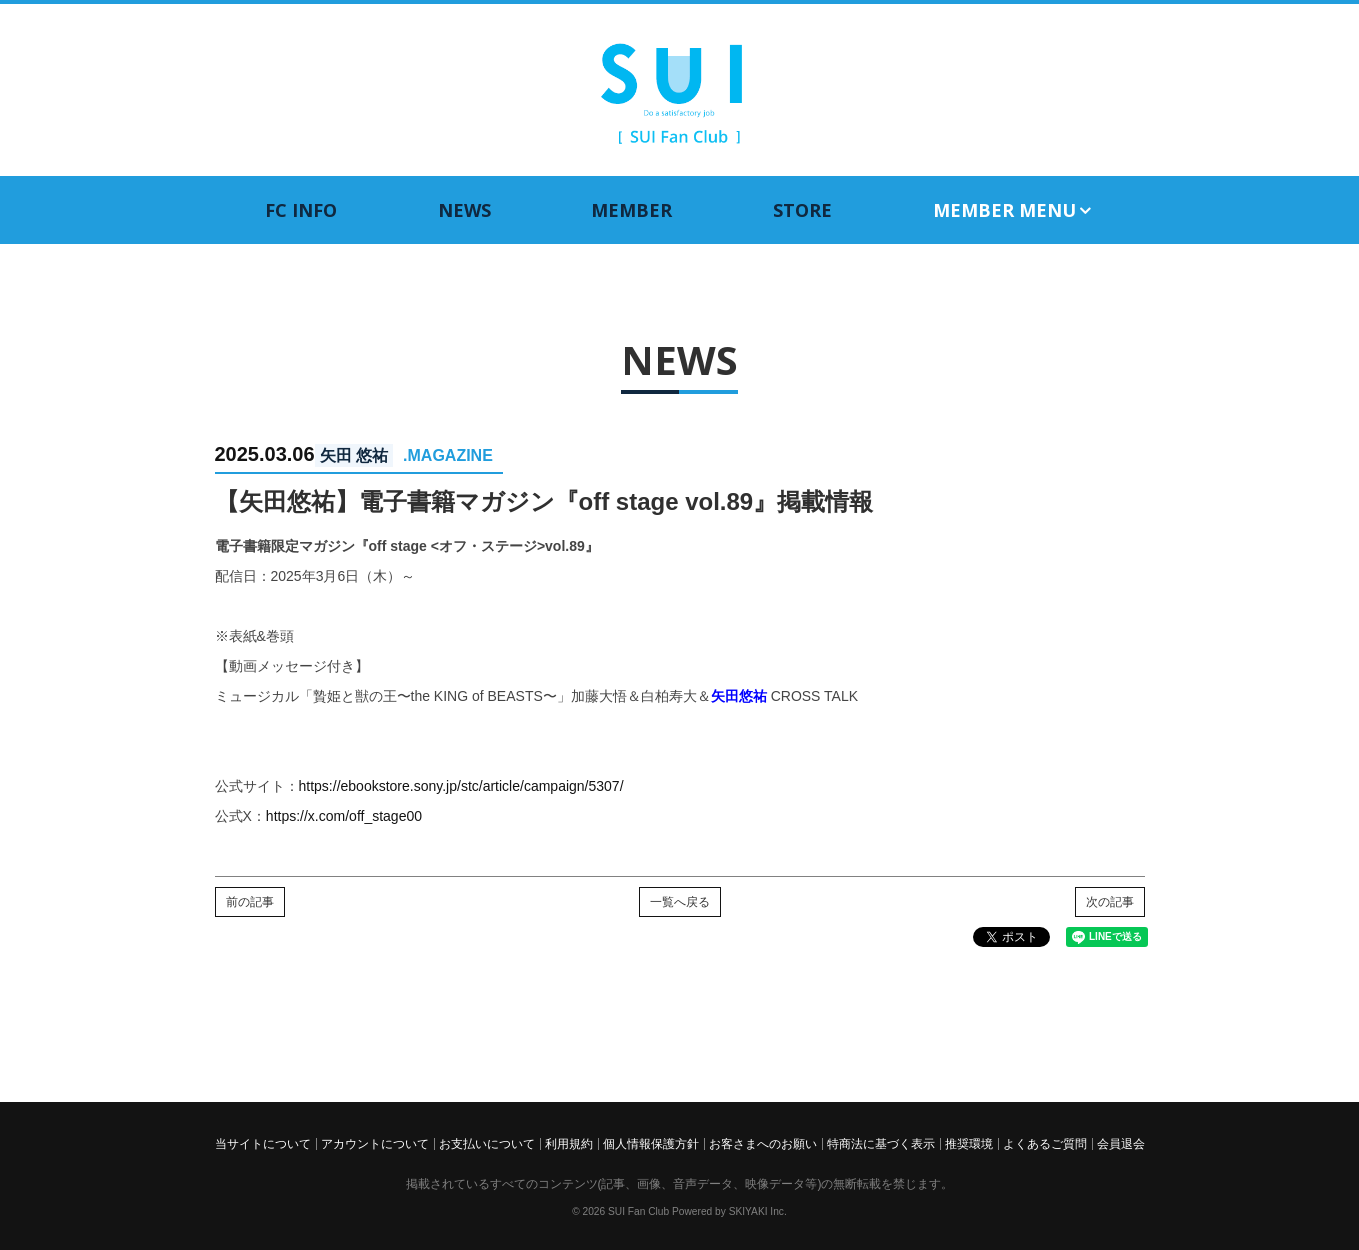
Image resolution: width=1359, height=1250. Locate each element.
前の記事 (250, 902)
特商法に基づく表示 (881, 1144)
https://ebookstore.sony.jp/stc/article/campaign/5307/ (461, 786)
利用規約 (569, 1144)
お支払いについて (487, 1144)
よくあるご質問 (1045, 1144)
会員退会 (1121, 1144)
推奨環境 (969, 1144)
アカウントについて (375, 1144)
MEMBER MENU (1013, 210)
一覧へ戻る (680, 902)
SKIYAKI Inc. (758, 1211)
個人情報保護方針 (651, 1144)
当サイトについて (263, 1144)
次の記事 (1110, 902)
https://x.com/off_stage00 (344, 816)
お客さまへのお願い (763, 1144)
